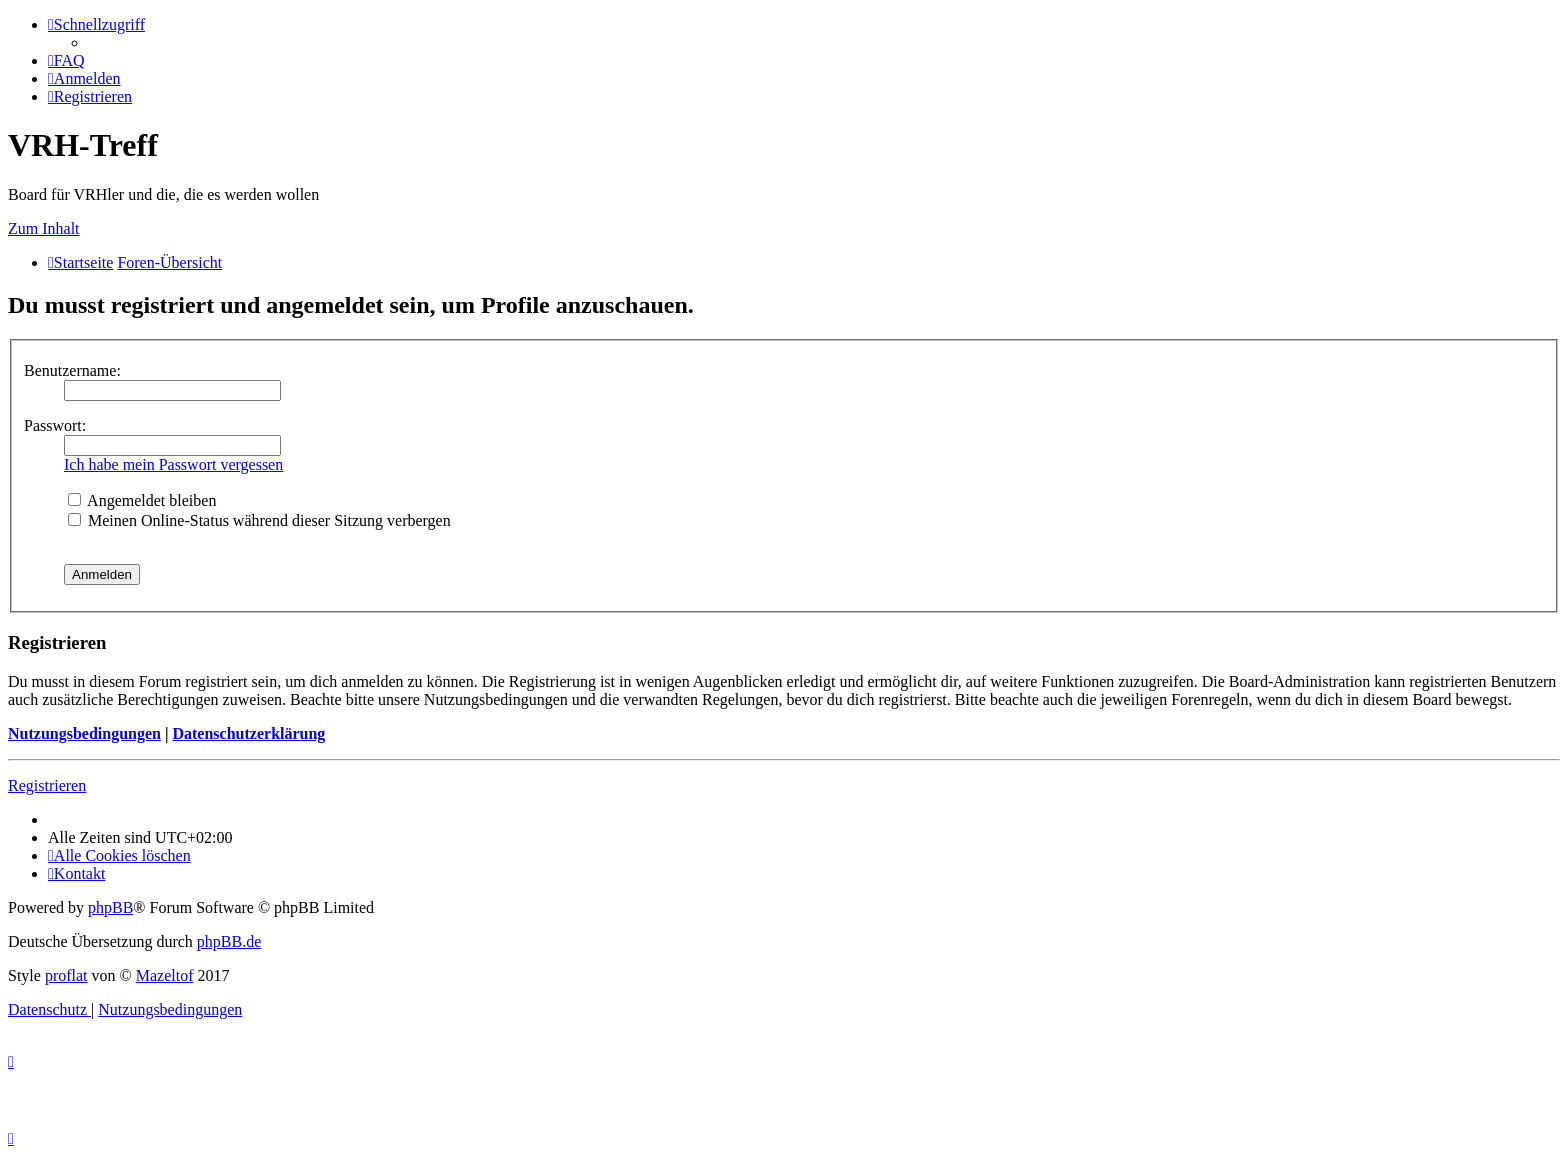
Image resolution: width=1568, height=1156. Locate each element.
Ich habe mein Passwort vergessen (173, 464)
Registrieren (47, 785)
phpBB (110, 907)
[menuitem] (66, 60)
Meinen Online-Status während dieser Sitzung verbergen (259, 520)
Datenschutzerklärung (248, 733)
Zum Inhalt (44, 228)
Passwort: (55, 425)
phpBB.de (229, 941)
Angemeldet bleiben (142, 500)
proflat (66, 975)
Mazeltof (165, 975)
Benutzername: (72, 370)
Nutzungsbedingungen (84, 733)
